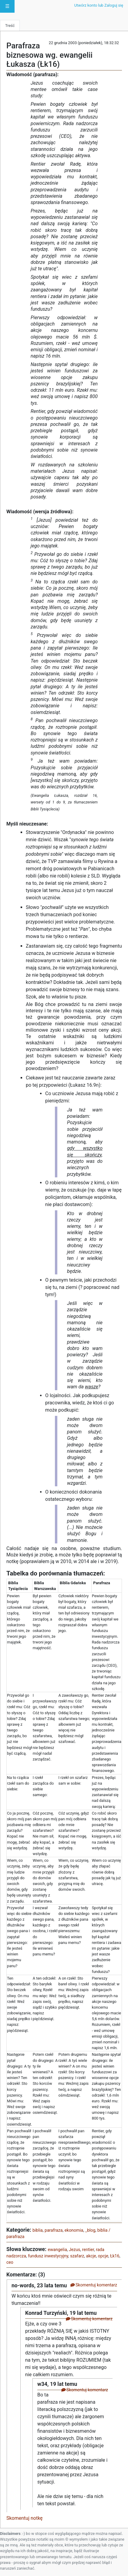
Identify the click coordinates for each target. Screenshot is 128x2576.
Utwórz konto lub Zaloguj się (98, 5)
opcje (103, 2255)
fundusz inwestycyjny (48, 2255)
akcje (91, 2255)
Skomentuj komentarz (93, 2284)
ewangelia (57, 2249)
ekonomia (74, 2230)
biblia (37, 2230)
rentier (88, 2249)
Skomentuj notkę (24, 2518)
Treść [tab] (10, 25)
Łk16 (115, 2255)
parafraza (53, 2230)
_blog (90, 2230)
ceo (9, 2262)
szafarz (77, 2255)
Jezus (74, 2249)
